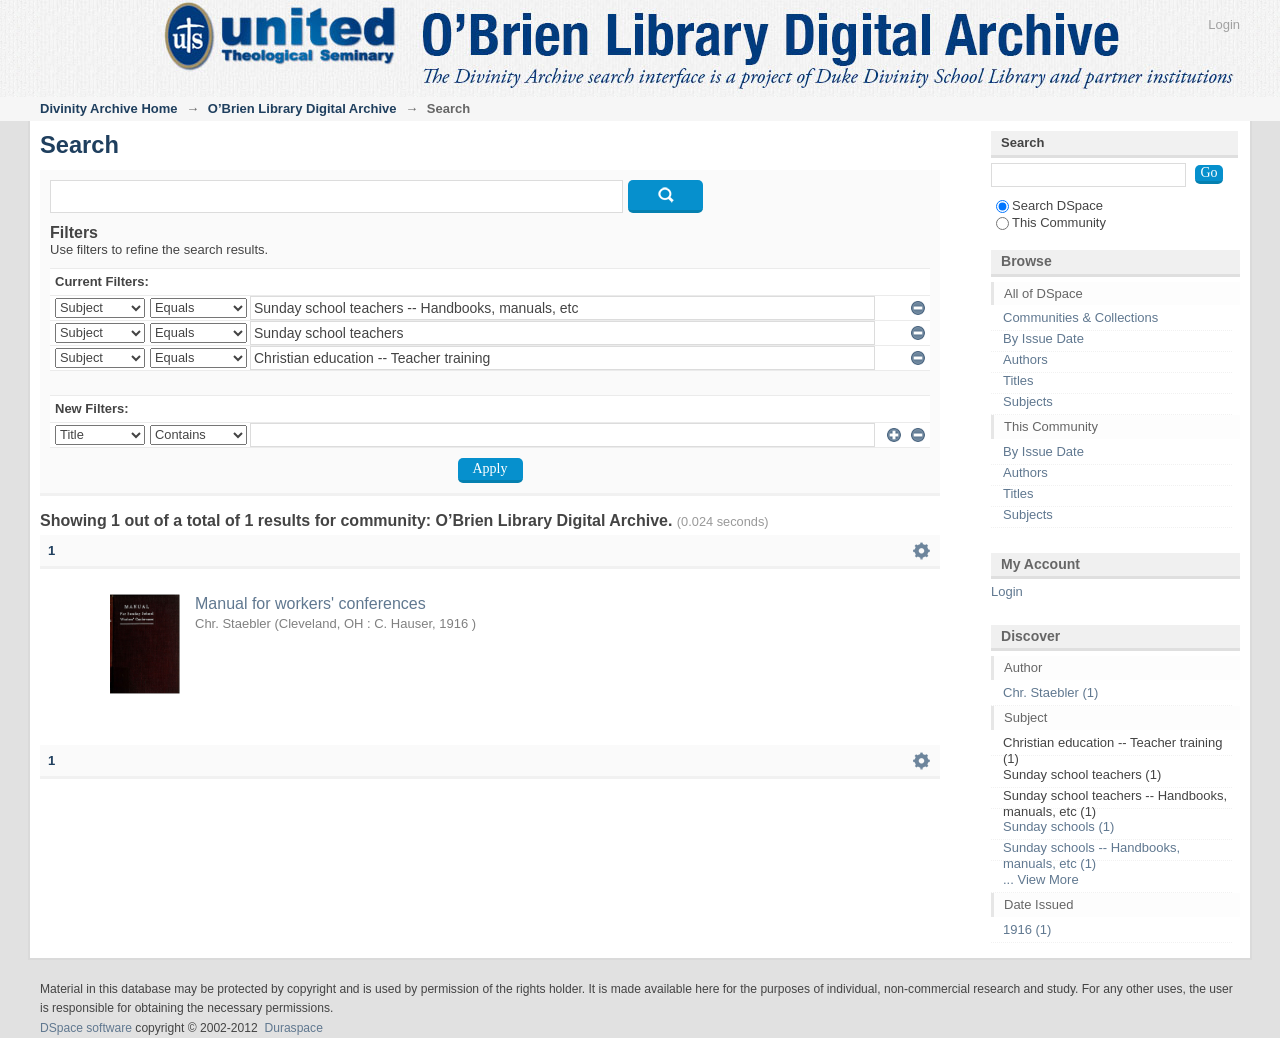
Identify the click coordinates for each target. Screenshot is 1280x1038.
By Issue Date (1043, 338)
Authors (1025, 359)
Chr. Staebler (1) (1050, 692)
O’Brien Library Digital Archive (302, 108)
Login (1224, 24)
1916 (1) (1027, 929)
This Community (1051, 222)
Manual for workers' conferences (310, 603)
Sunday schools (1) (1058, 826)
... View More (1041, 879)
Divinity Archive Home (109, 108)
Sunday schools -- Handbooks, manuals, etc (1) (1091, 855)
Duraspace (293, 1028)
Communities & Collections (1080, 317)
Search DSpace (1049, 205)
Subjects (1028, 401)
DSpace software (86, 1028)
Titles (1018, 380)
